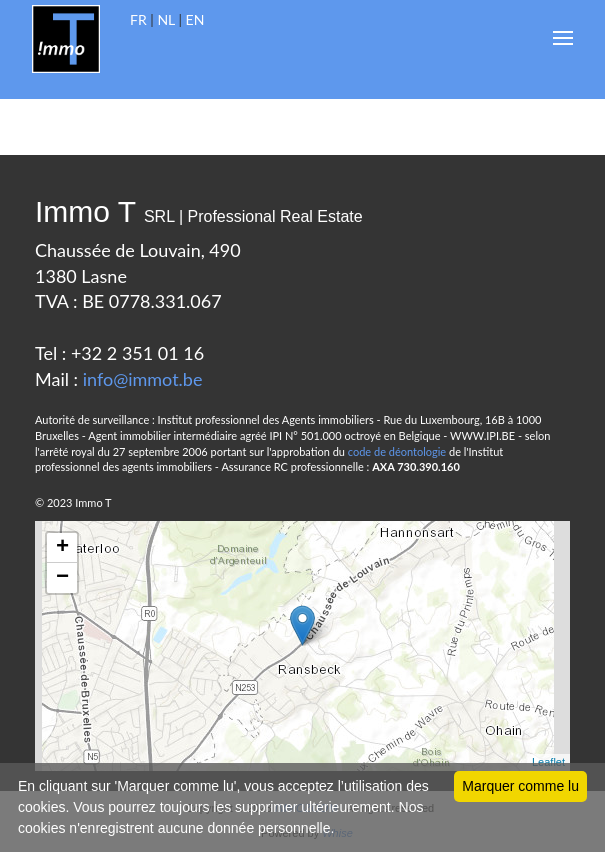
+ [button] (62, 548)
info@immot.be (143, 379)
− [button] (62, 578)
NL (165, 19)
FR (138, 19)
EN (195, 19)
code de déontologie (397, 451)
